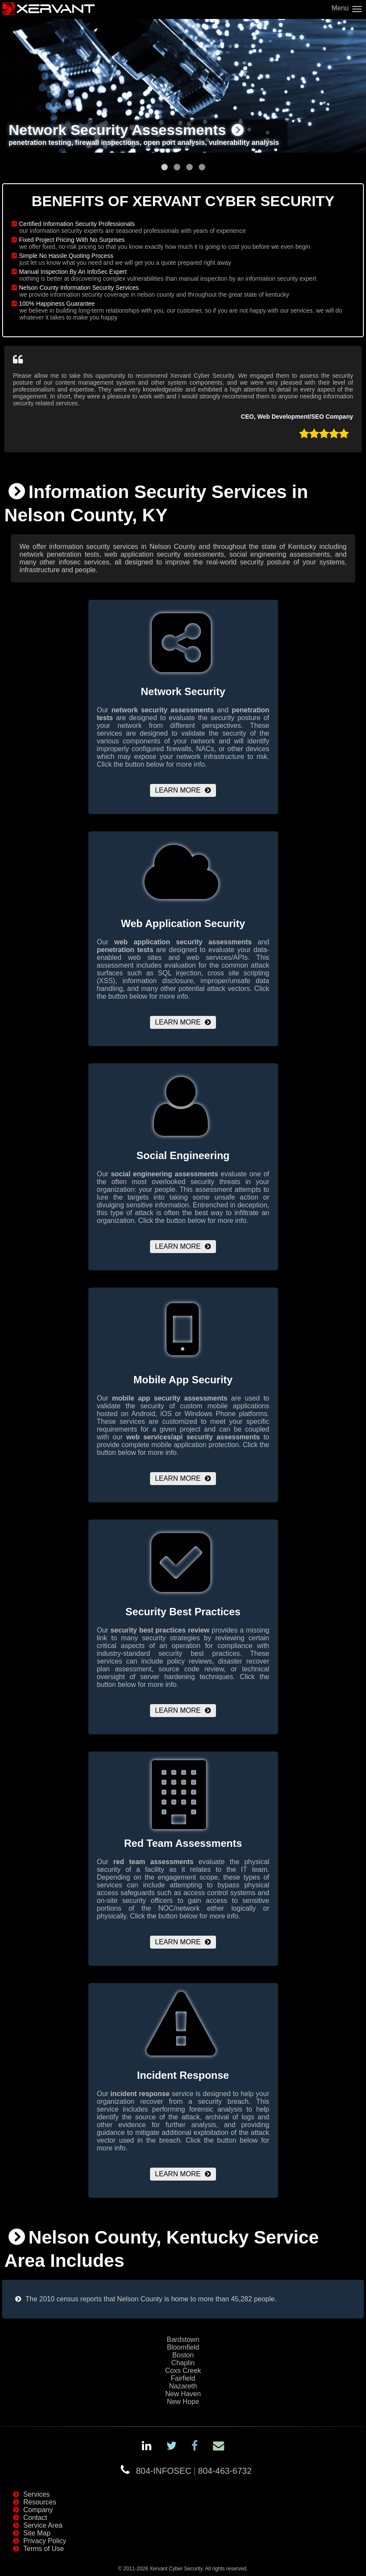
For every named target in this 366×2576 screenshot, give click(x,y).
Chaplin (182, 2362)
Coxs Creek (183, 2370)
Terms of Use (43, 2548)
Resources (39, 2502)
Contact (35, 2517)
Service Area (43, 2525)
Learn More (178, 790)
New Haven (183, 2393)
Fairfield (183, 2378)
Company (38, 2509)
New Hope (183, 2401)
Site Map (36, 2533)
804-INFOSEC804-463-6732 (194, 2471)
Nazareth (183, 2386)
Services (36, 2494)
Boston (183, 2355)
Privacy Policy (44, 2541)
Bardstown (183, 2339)
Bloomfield (183, 2347)
